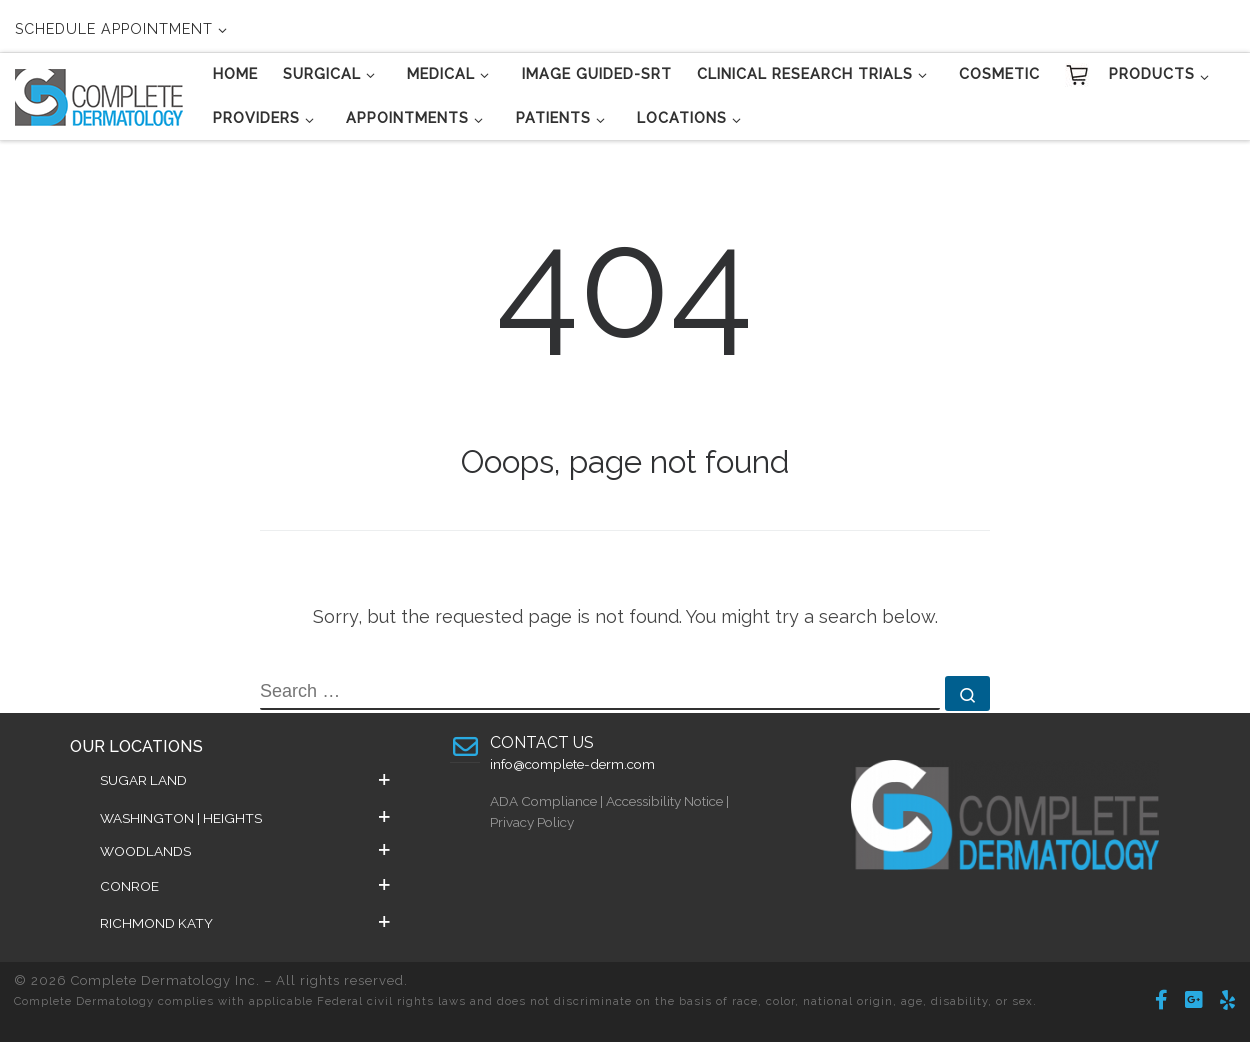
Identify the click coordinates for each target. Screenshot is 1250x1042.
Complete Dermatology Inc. (165, 980)
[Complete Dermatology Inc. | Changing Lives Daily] (99, 94)
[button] (245, 780)
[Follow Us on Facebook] (1161, 1000)
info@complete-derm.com (572, 764)
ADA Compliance (543, 801)
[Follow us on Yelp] (1227, 1000)
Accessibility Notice (664, 801)
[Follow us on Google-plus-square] (1194, 1000)
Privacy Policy (532, 822)
